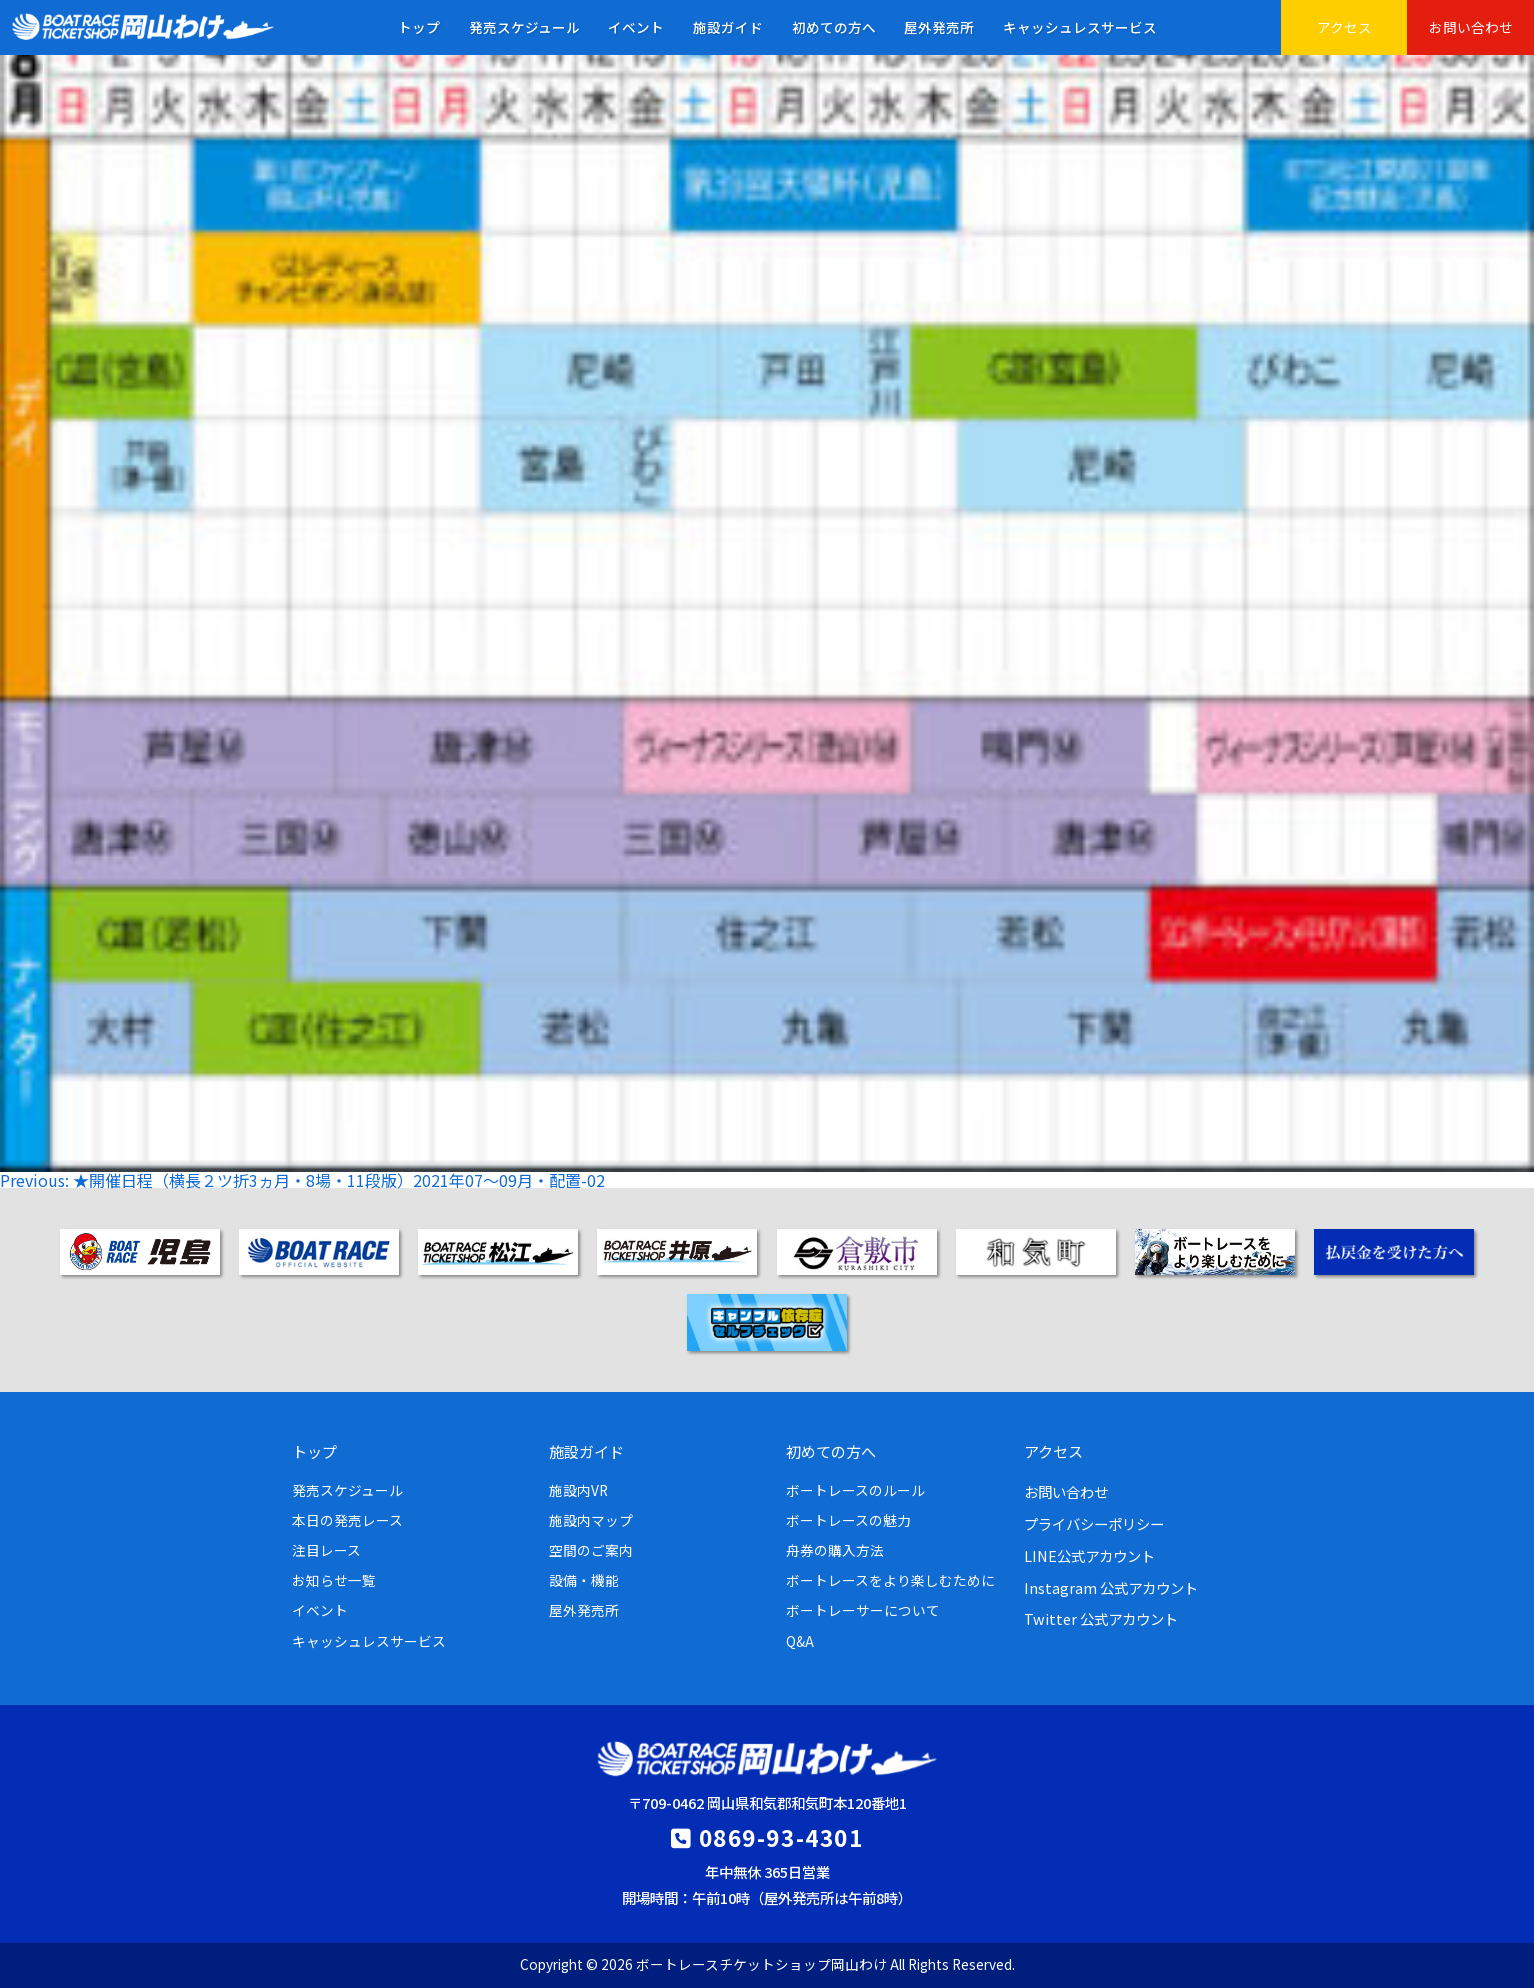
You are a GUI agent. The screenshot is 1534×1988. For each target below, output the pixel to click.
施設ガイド (728, 27)
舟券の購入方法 (835, 1550)
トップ (419, 27)
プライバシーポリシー (1094, 1523)
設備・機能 (584, 1580)
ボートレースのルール (855, 1490)
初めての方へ (834, 27)
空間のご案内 (591, 1550)
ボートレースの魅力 (848, 1520)
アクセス (1344, 27)
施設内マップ (591, 1520)
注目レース (326, 1550)
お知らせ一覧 (334, 1580)
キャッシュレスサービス (1080, 27)
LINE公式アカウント (1089, 1555)
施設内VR (578, 1490)
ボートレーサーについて (863, 1610)
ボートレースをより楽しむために (890, 1580)
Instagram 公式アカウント (1111, 1587)
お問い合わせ (1471, 27)
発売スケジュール (524, 27)
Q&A (800, 1641)
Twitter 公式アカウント (1101, 1618)
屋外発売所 (939, 27)
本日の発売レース (347, 1520)
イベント (636, 27)
